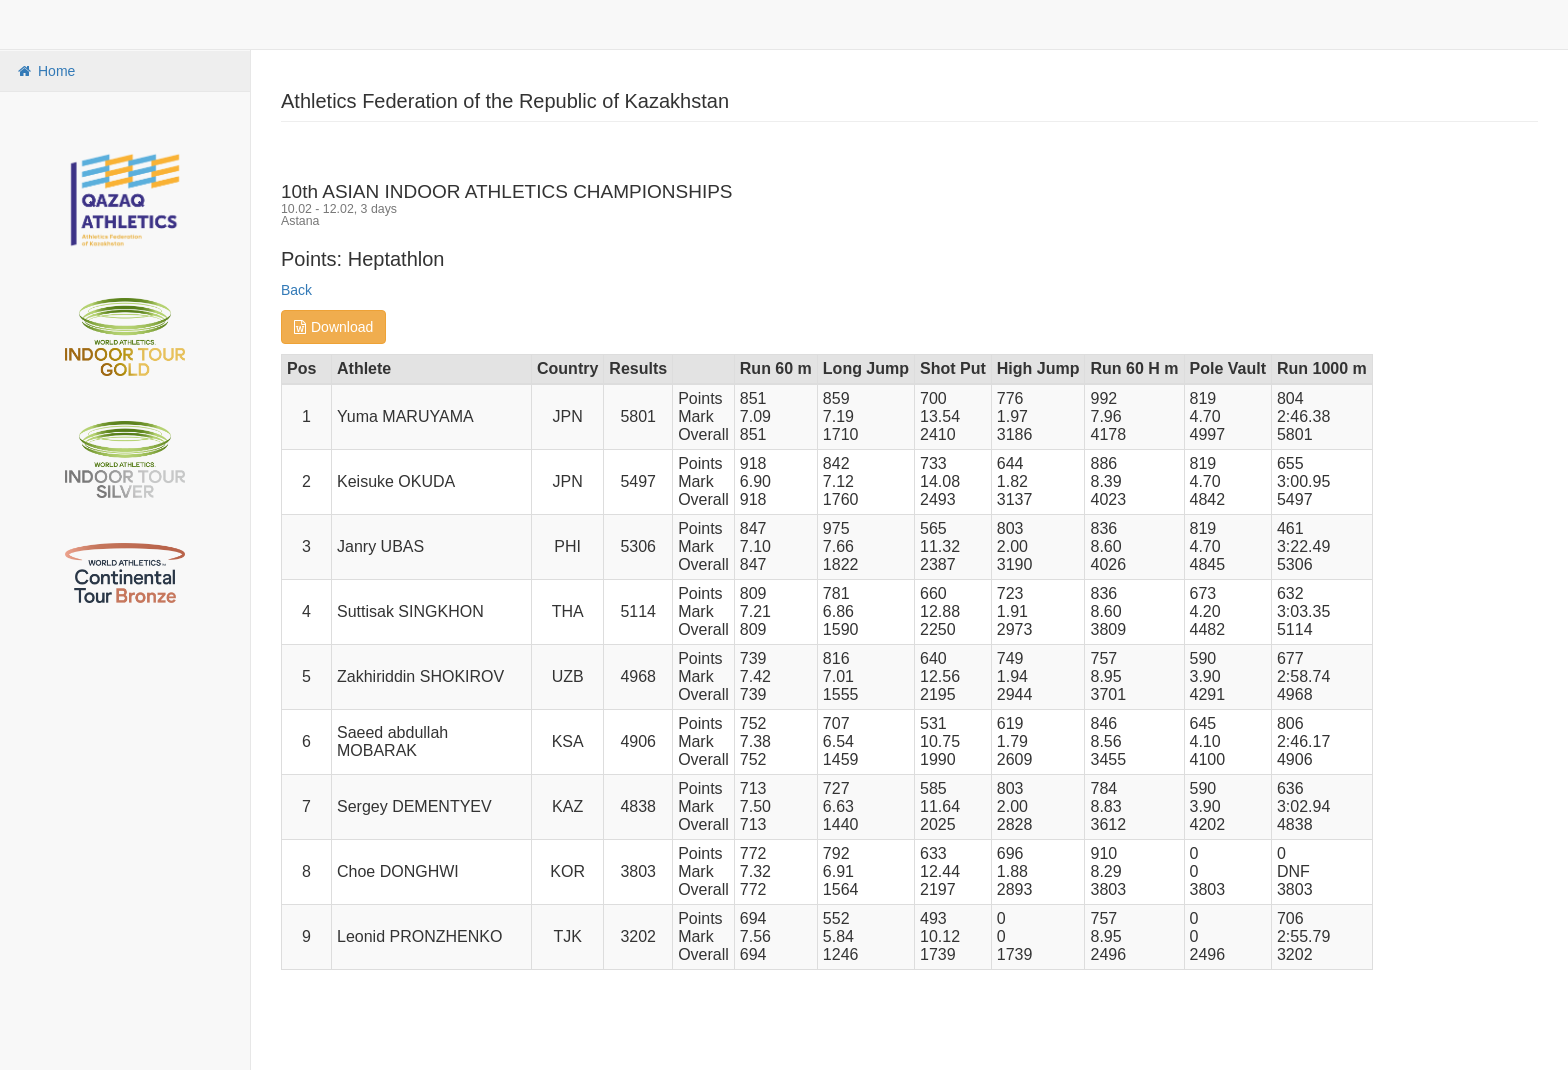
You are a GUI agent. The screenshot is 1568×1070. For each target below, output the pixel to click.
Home (45, 71)
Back (296, 290)
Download (333, 327)
